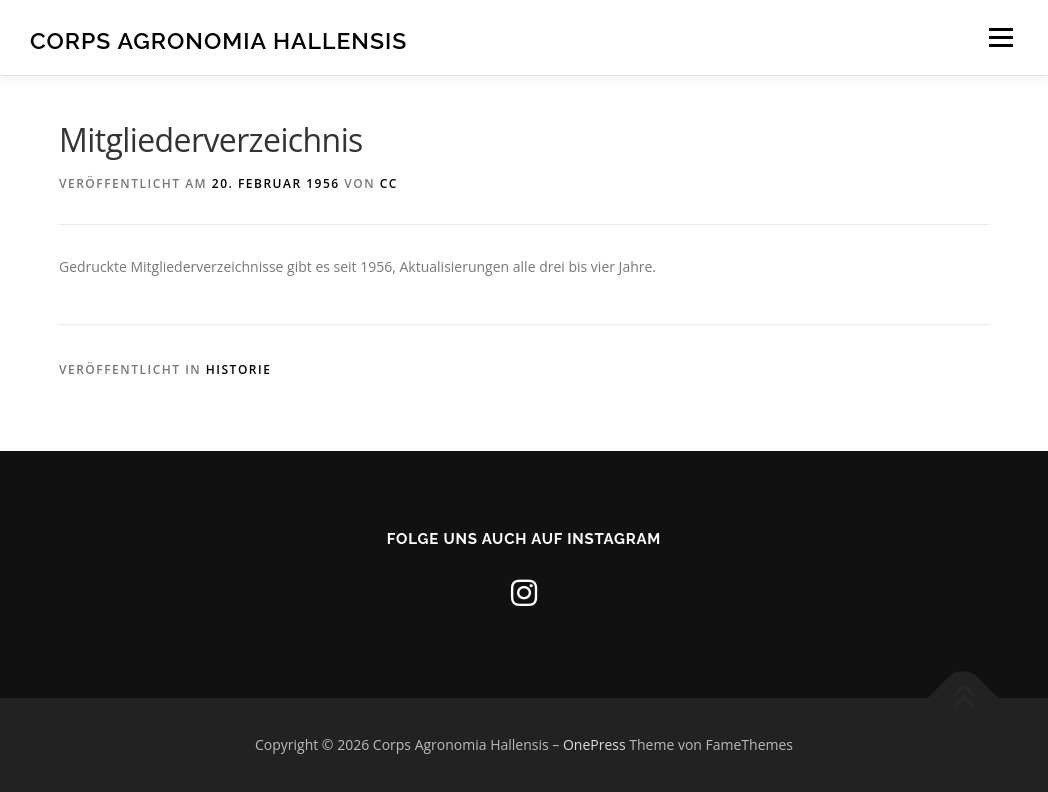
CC (389, 183)
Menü (1000, 37)
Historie (239, 369)
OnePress (594, 744)
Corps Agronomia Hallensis (218, 40)
